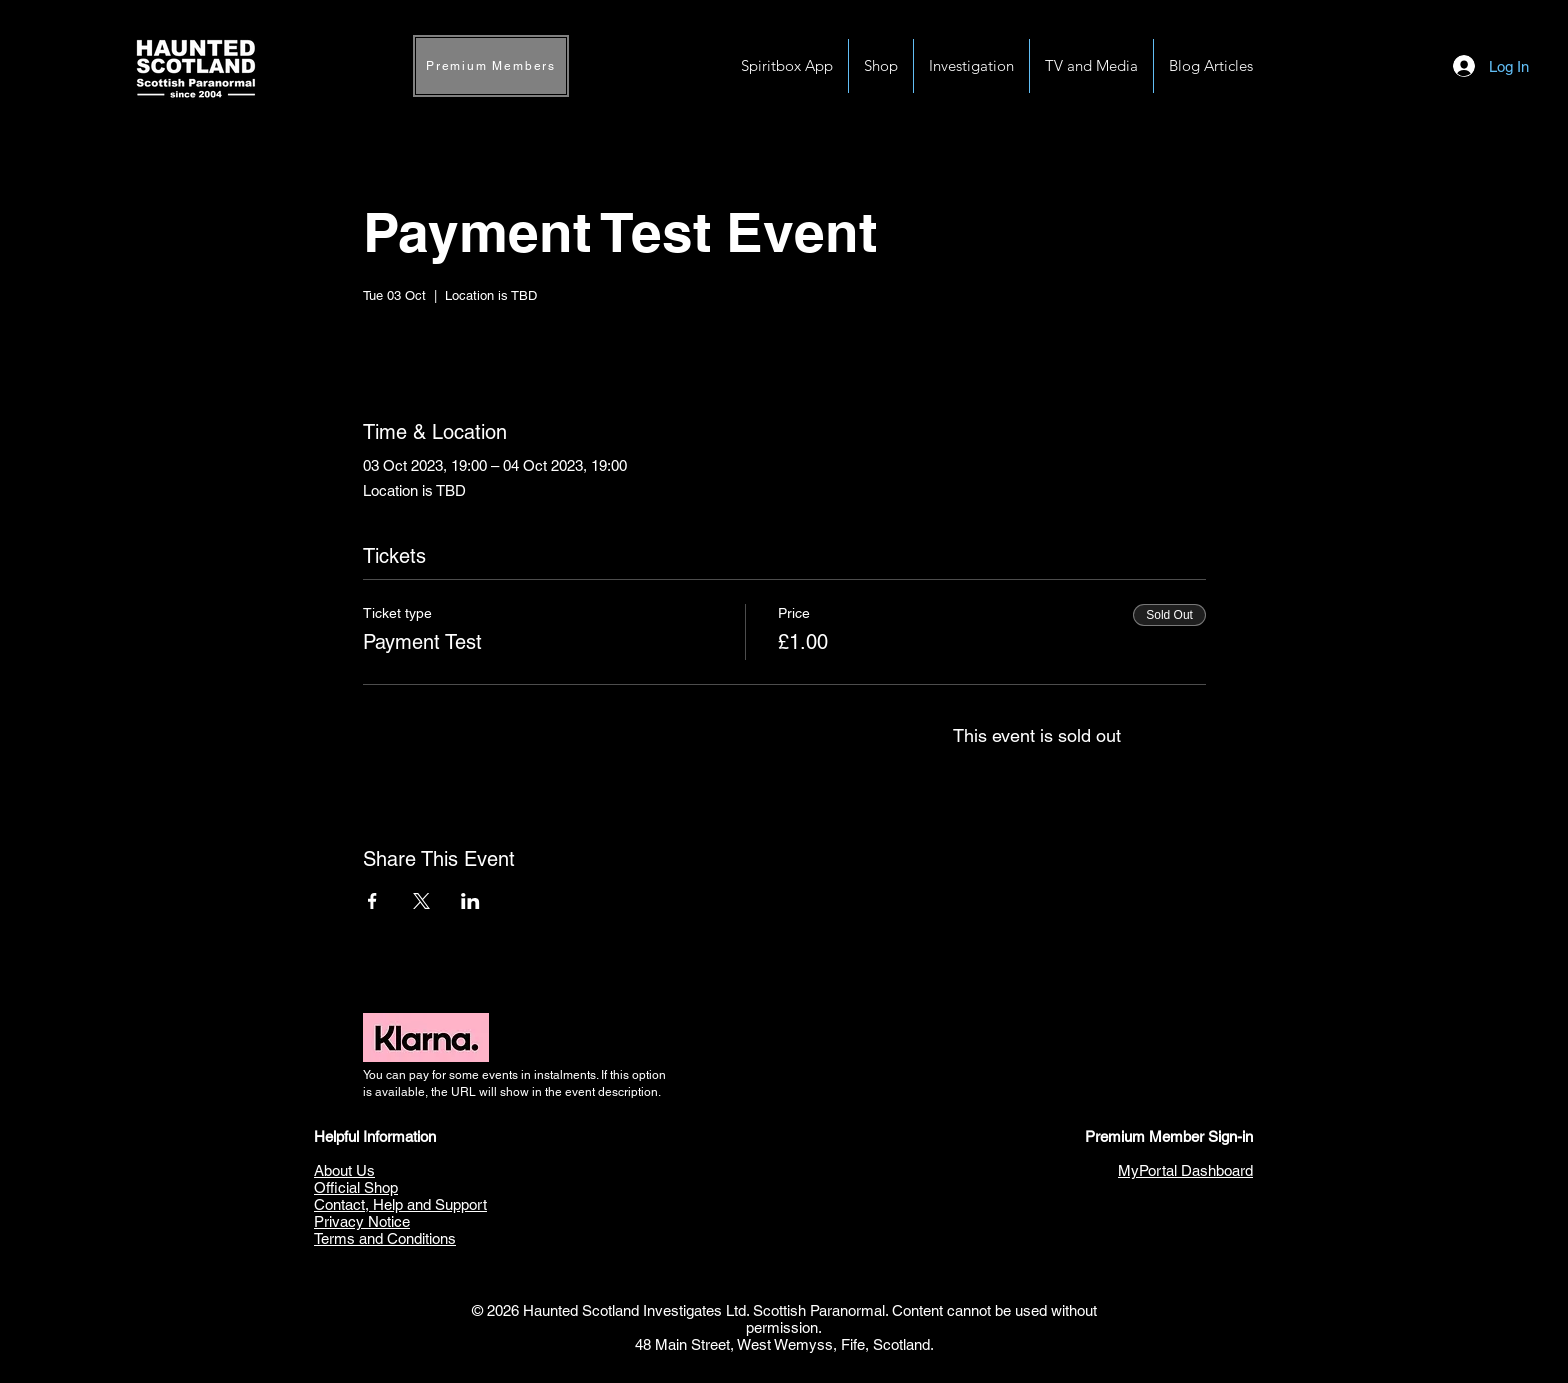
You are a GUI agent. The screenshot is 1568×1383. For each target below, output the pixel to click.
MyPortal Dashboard (1185, 1170)
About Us (344, 1170)
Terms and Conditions (385, 1238)
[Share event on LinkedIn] (470, 901)
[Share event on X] (421, 901)
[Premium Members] (491, 66)
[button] (971, 66)
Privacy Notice (362, 1221)
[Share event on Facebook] (372, 901)
